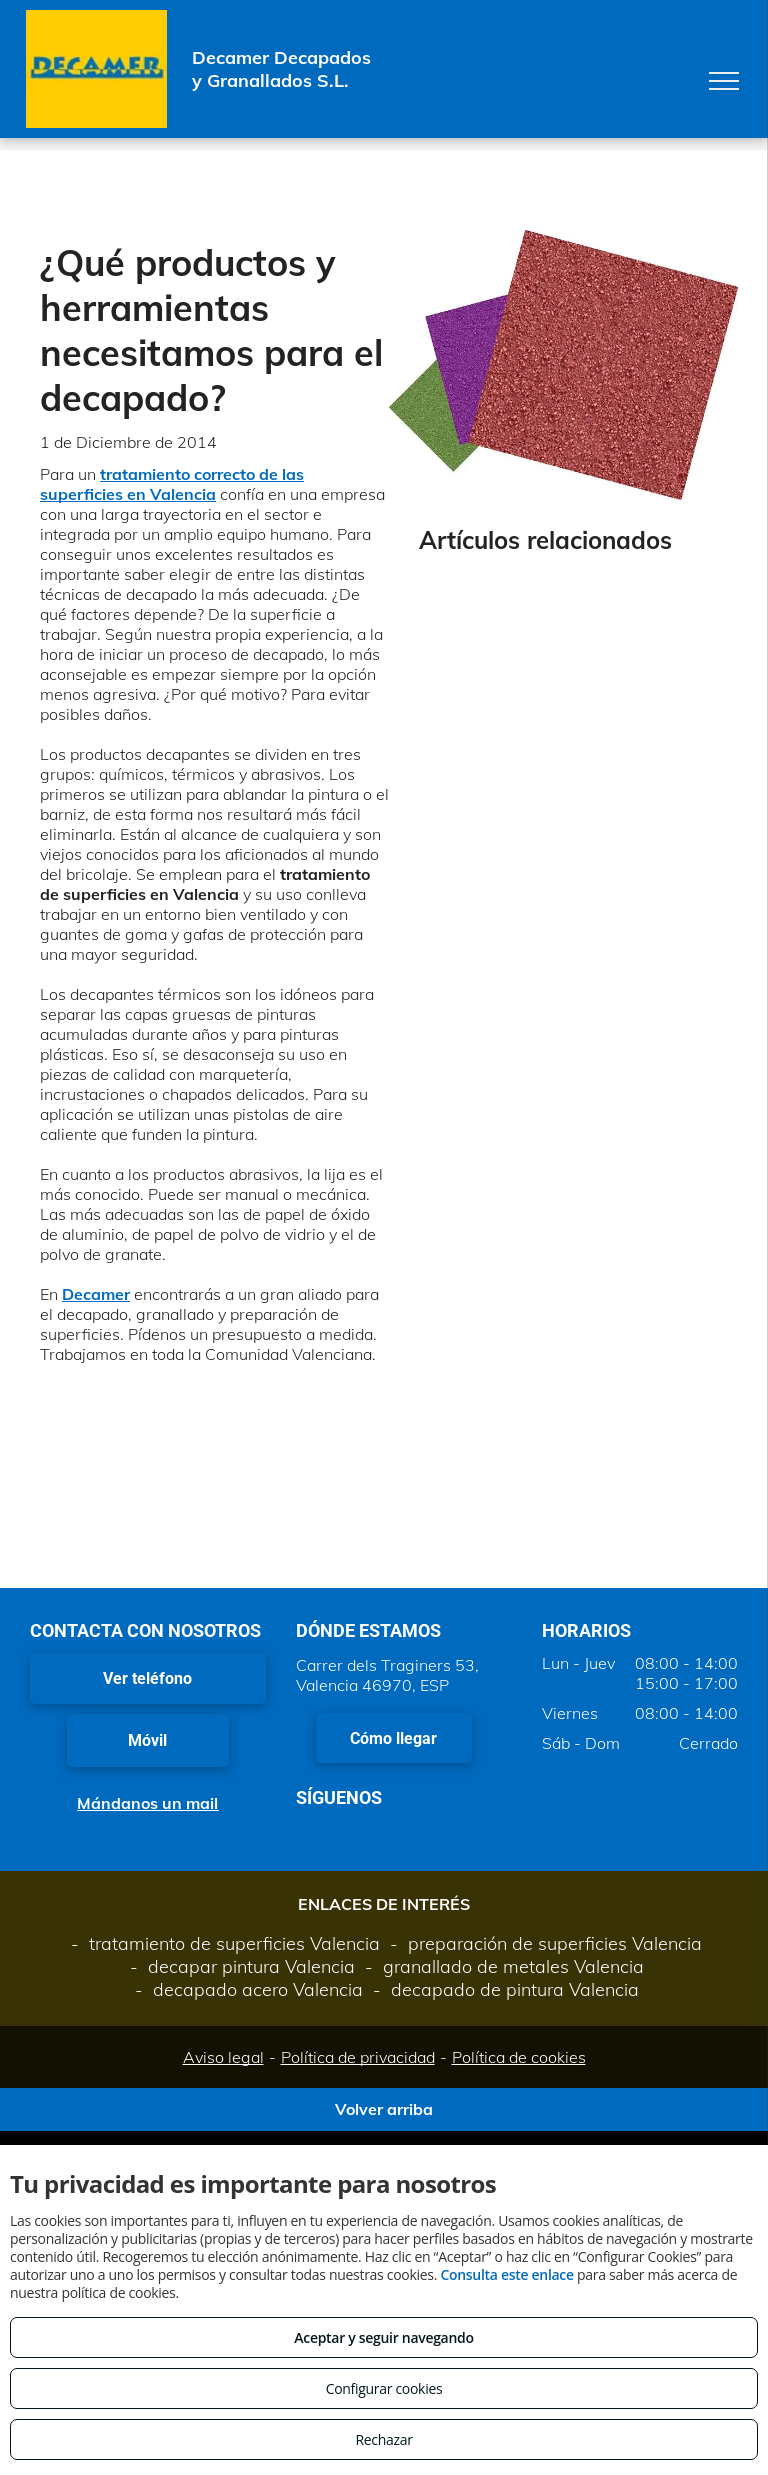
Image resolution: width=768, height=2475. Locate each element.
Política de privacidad (358, 2057)
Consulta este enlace (506, 2274)
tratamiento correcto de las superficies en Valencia (172, 484)
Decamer (96, 1294)
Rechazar (383, 2439)
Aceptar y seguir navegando (383, 2337)
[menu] (724, 81)
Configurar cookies (384, 2388)
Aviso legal (223, 2057)
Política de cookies (519, 2057)
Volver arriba (384, 2109)
